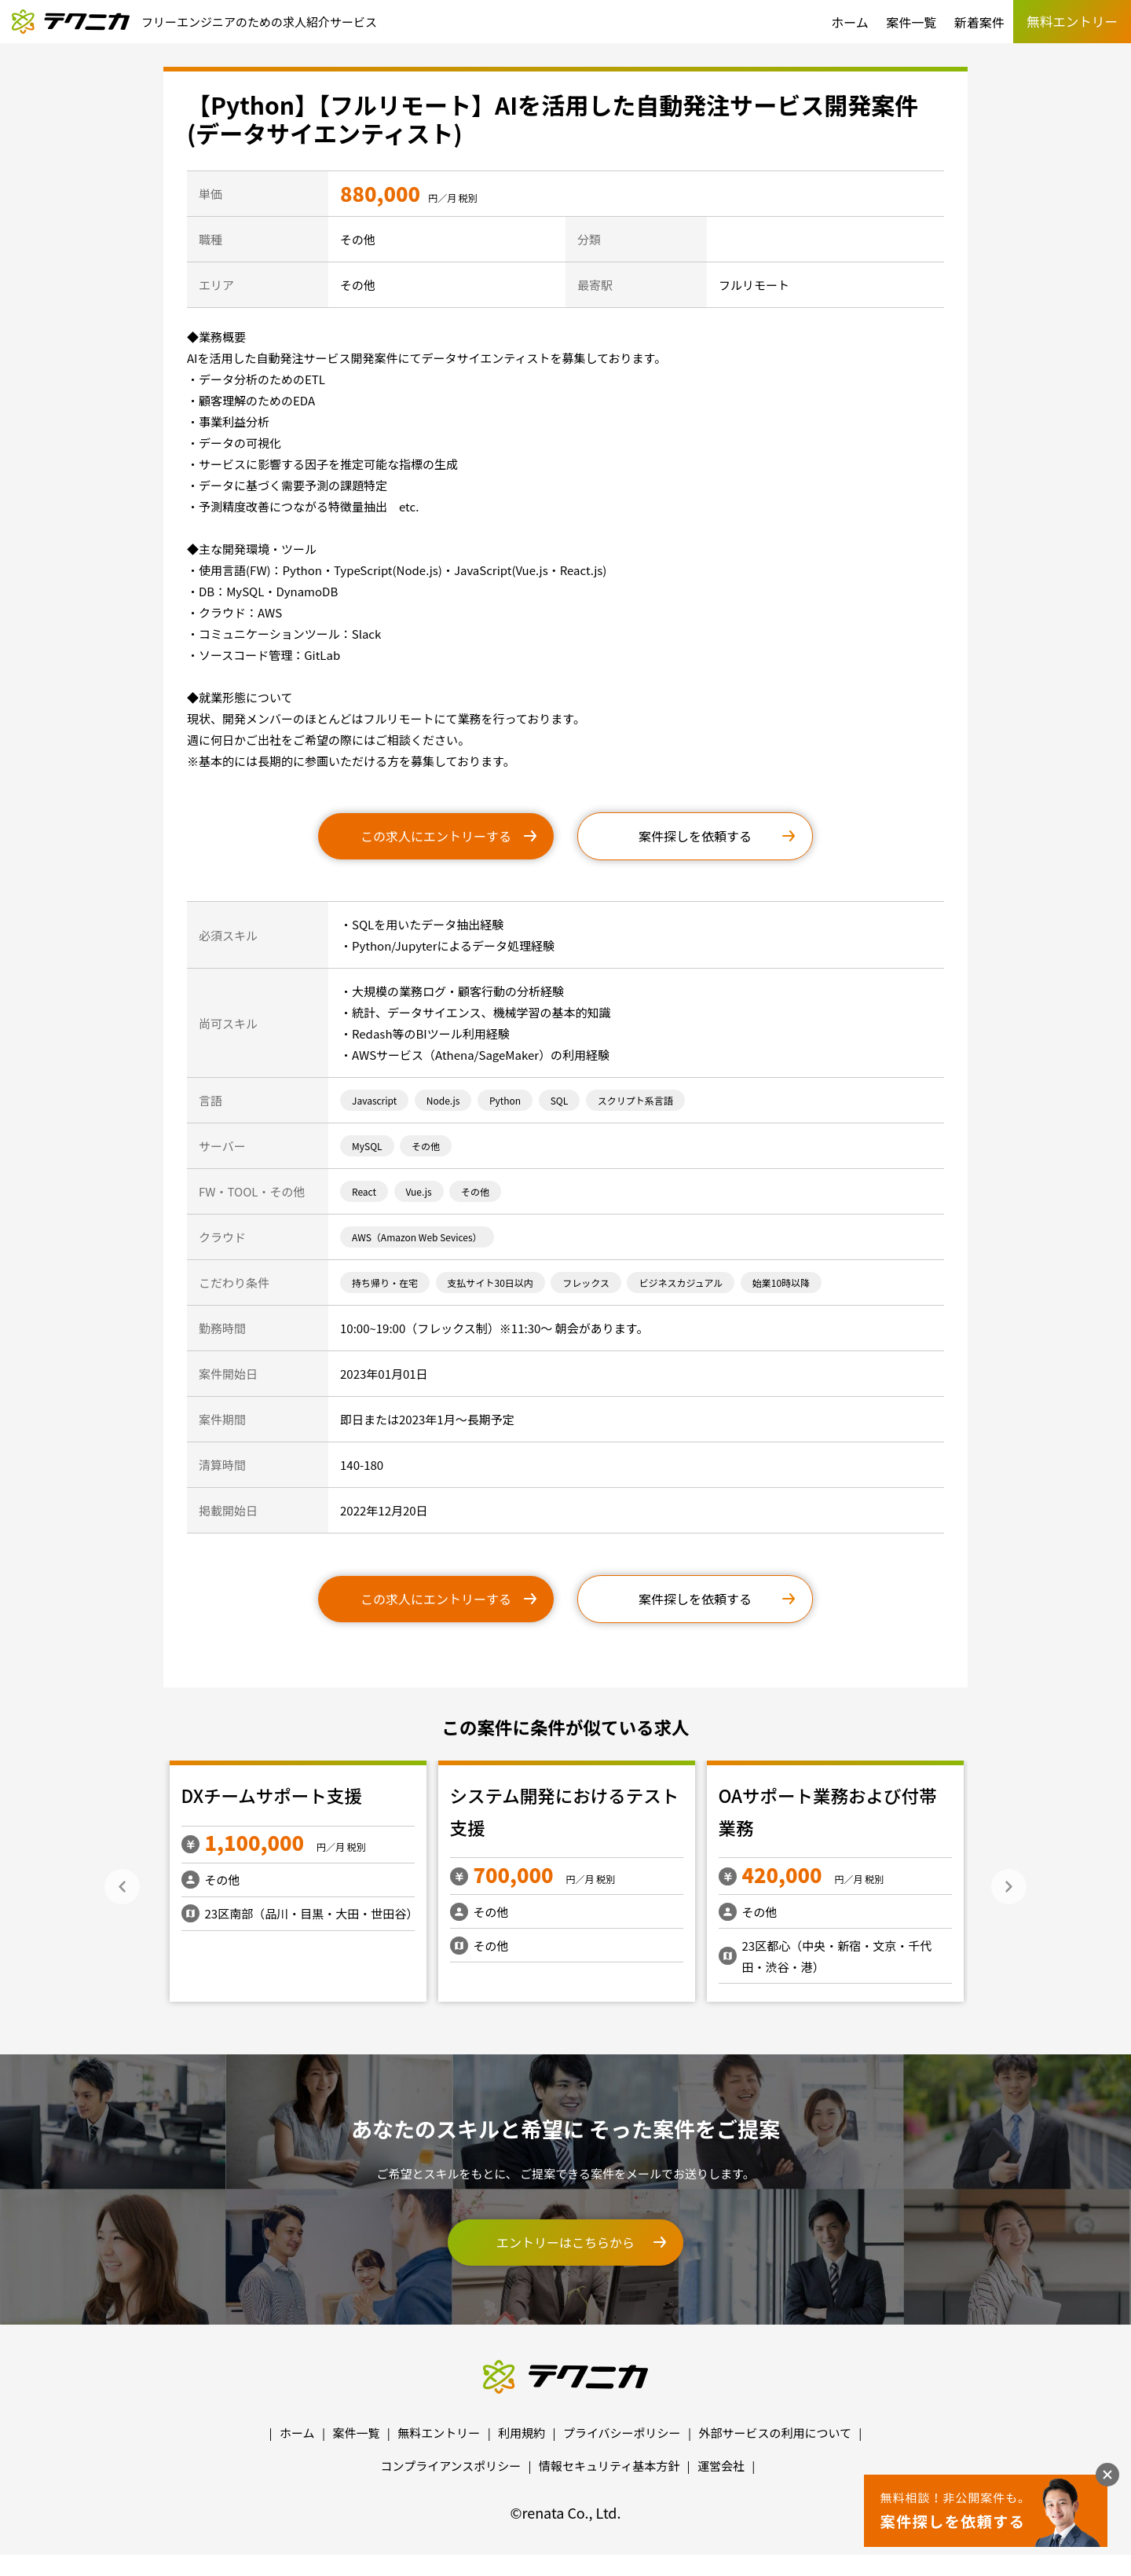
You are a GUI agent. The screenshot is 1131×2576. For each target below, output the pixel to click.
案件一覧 (911, 22)
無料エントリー (438, 2432)
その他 (426, 1145)
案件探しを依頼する (695, 835)
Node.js (443, 1100)
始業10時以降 (781, 1282)
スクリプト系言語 (635, 1100)
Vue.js (419, 1191)
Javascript (374, 1100)
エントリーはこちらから (565, 2242)
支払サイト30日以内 (490, 1282)
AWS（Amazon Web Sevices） (417, 1237)
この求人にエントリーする (436, 835)
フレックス (585, 1282)
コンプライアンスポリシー (451, 2465)
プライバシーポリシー (622, 2432)
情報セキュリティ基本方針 (609, 2465)
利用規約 (521, 2432)
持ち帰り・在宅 (385, 1282)
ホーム (850, 22)
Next (1009, 1886)
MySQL (367, 1145)
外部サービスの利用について (774, 2432)
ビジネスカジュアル (681, 1282)
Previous (122, 1886)
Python (505, 1100)
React (364, 1191)
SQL (560, 1100)
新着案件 (979, 22)
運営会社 (721, 2465)
